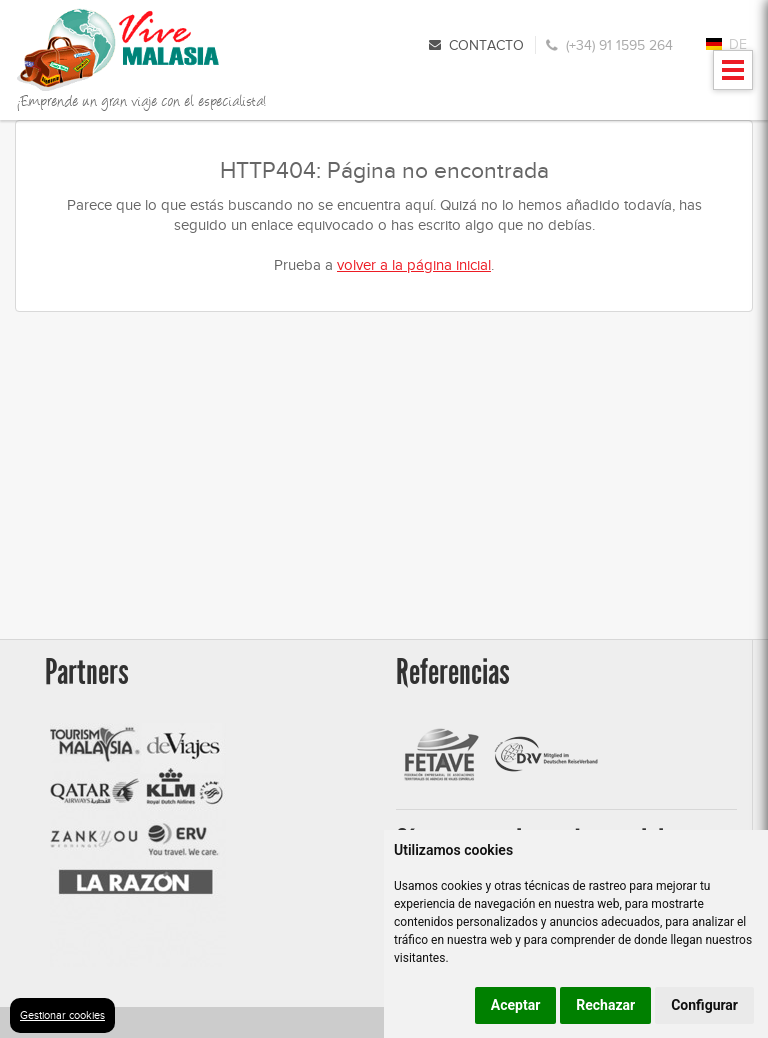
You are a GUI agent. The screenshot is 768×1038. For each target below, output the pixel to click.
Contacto (486, 45)
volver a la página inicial (414, 265)
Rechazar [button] (605, 1005)
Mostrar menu (733, 76)
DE (738, 44)
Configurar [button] (704, 1005)
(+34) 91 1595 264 (619, 45)
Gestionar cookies (62, 1015)
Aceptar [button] (516, 1005)
